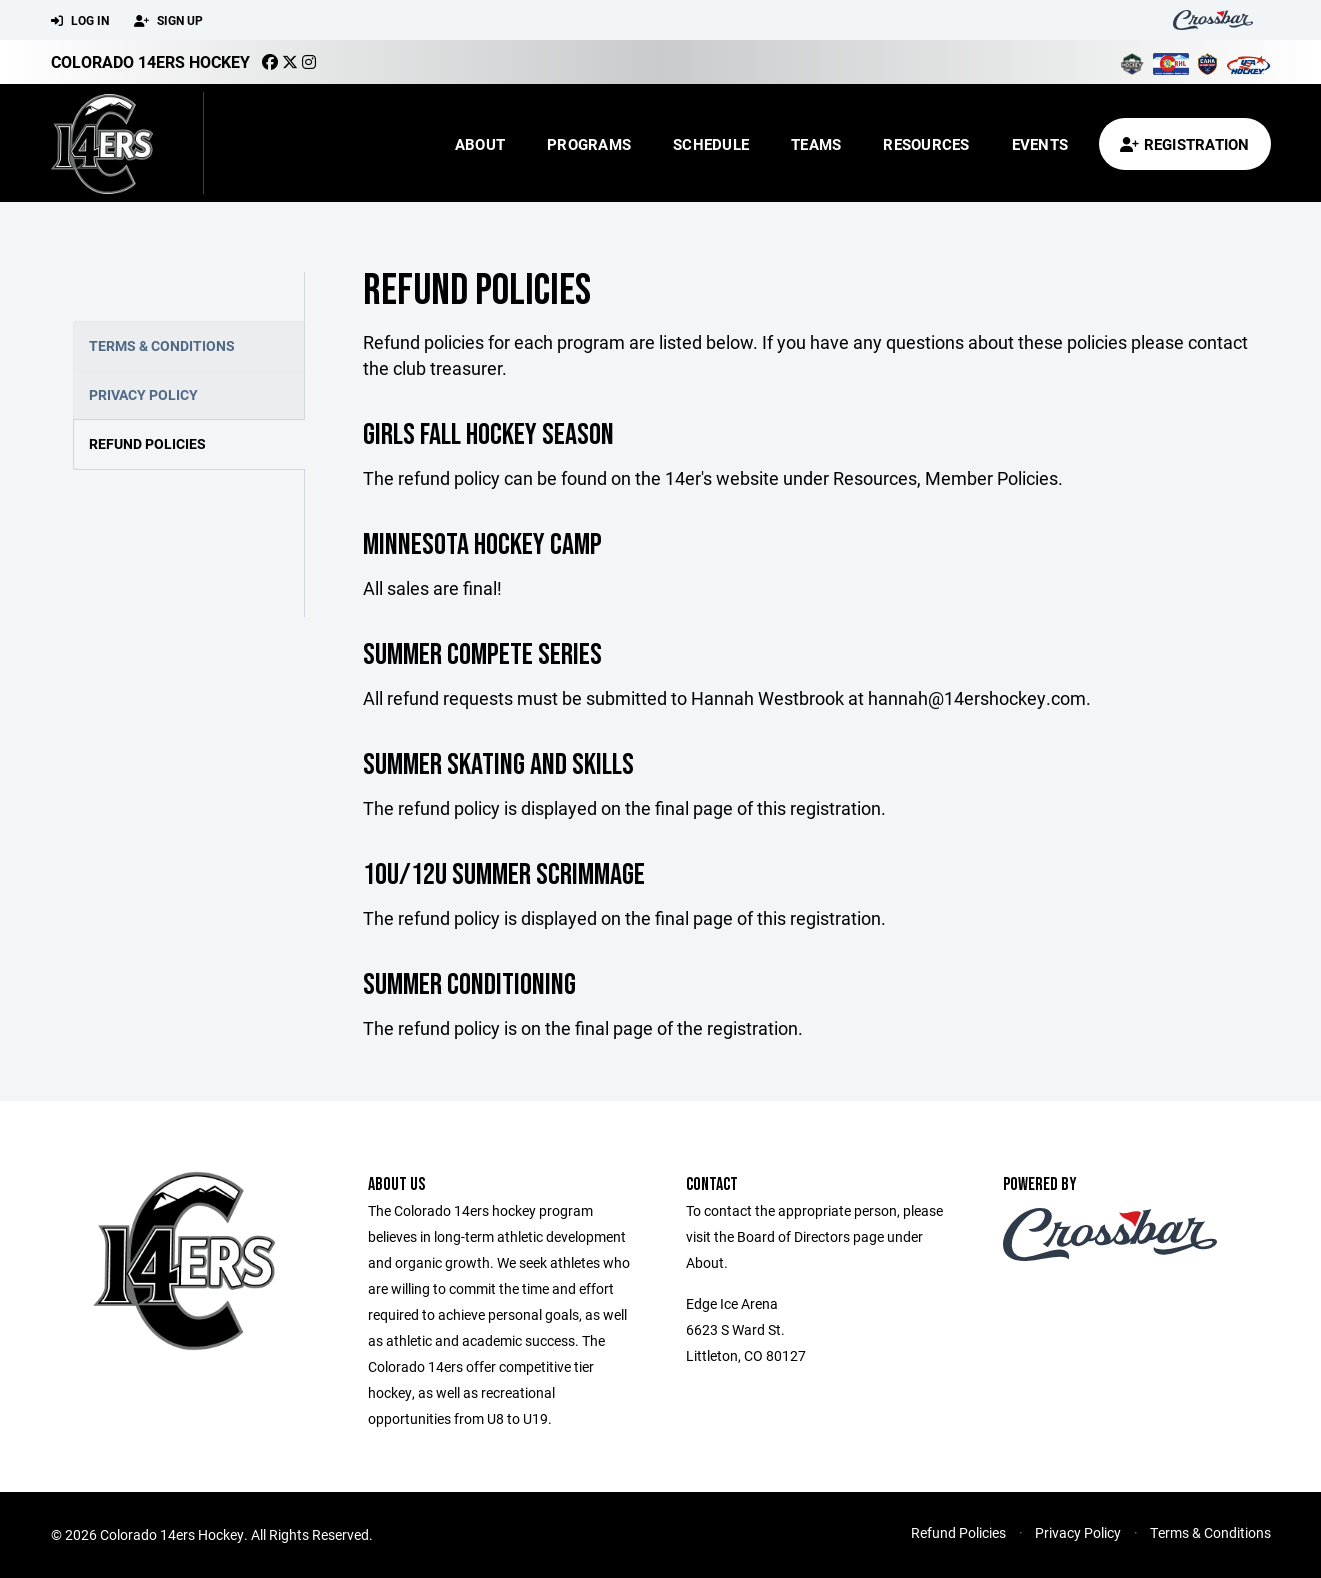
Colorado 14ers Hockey (150, 61)
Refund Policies (147, 443)
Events (1040, 144)
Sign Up (168, 21)
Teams (816, 144)
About (480, 144)
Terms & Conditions (162, 345)
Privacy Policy (143, 394)
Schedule (711, 144)
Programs (589, 144)
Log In (80, 21)
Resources (926, 144)
